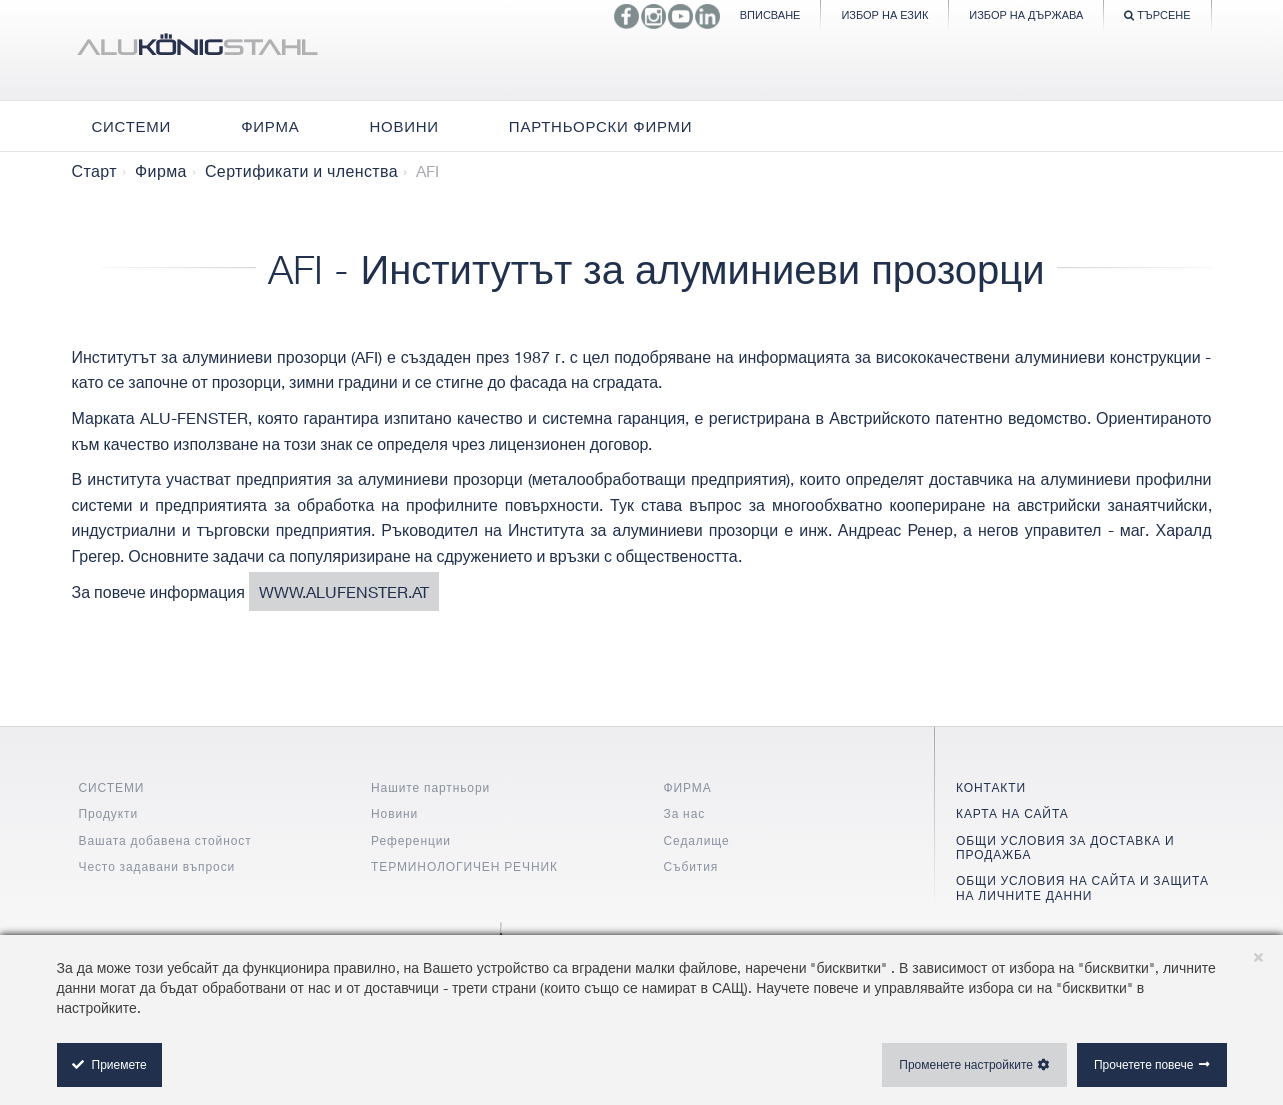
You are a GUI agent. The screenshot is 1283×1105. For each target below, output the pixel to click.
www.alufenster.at (344, 591)
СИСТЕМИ (112, 787)
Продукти (109, 813)
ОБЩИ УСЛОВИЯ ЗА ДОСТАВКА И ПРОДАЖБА (1065, 847)
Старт (94, 171)
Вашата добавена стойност (165, 840)
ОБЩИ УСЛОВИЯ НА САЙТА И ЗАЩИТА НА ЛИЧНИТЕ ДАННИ (1082, 887)
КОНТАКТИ (991, 787)
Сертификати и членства (301, 171)
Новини (394, 813)
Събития (691, 866)
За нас (685, 813)
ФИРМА (688, 787)
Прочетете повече (1144, 1064)
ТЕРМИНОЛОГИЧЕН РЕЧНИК (464, 866)
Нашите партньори (430, 787)
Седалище (697, 840)
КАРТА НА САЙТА (1012, 813)
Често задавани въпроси (157, 866)
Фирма (161, 171)
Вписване (770, 14)
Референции (411, 840)
